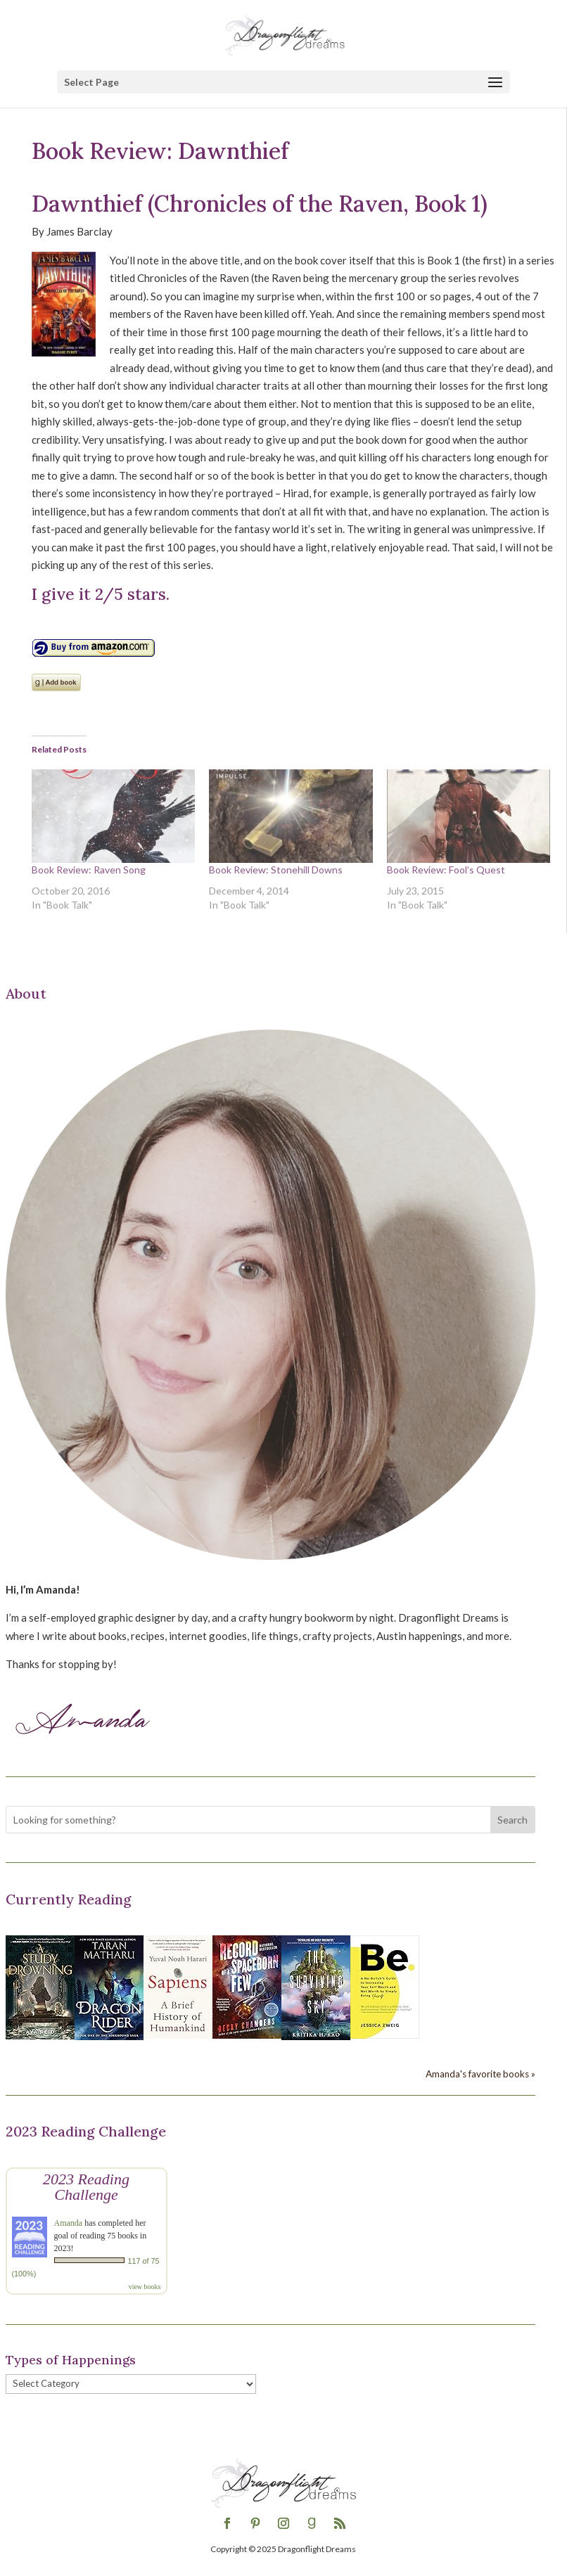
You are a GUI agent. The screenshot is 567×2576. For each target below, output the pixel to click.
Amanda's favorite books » (480, 2074)
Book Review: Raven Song (89, 870)
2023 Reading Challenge (86, 2186)
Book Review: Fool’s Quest (446, 870)
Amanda (68, 2223)
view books (145, 2286)
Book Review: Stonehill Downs (276, 870)
